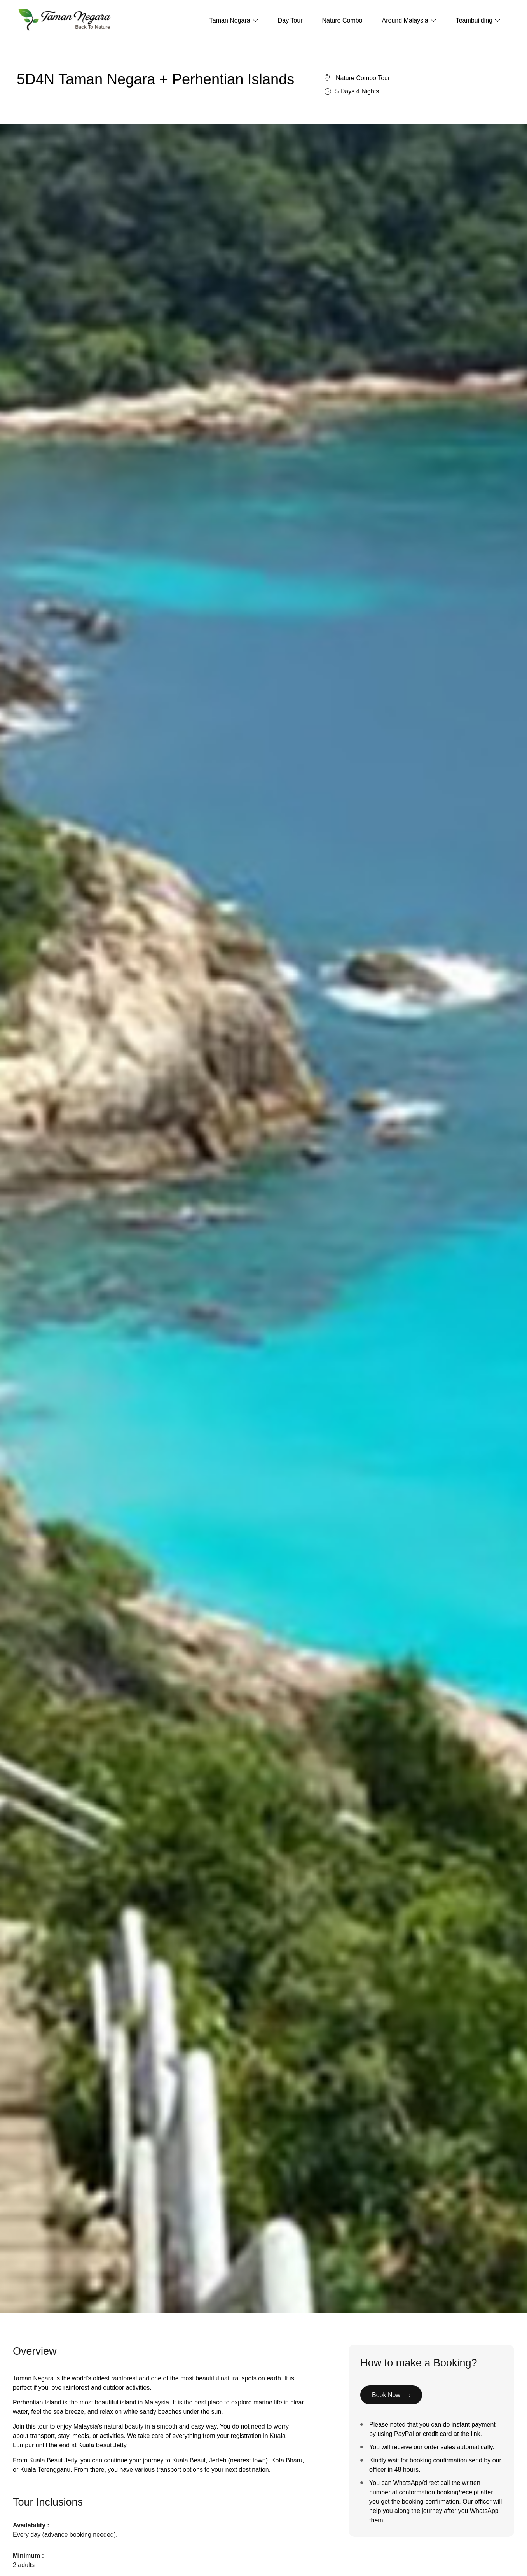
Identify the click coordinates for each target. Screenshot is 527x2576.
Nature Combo (342, 20)
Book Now (391, 2404)
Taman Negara (233, 20)
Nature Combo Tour (363, 86)
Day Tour (290, 20)
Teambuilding (478, 20)
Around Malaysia (409, 20)
